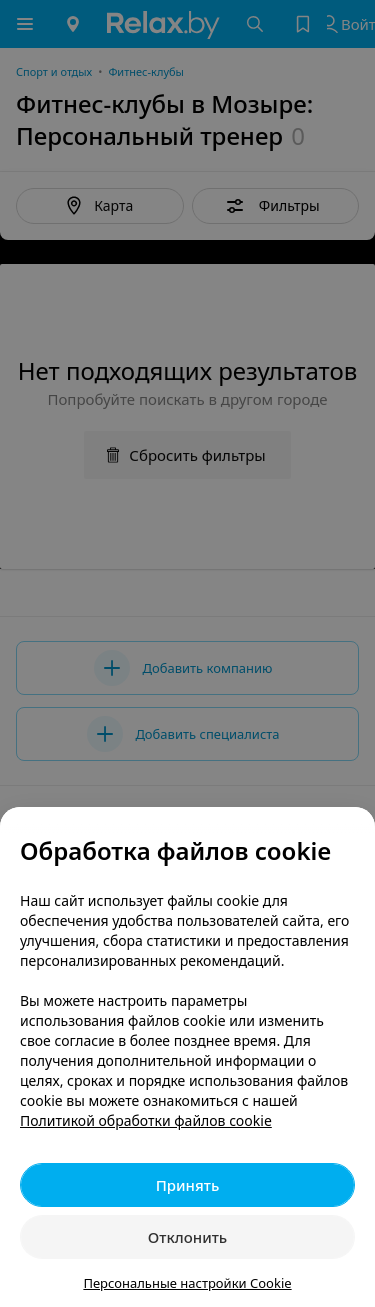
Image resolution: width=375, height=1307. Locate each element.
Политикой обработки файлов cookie (146, 1120)
